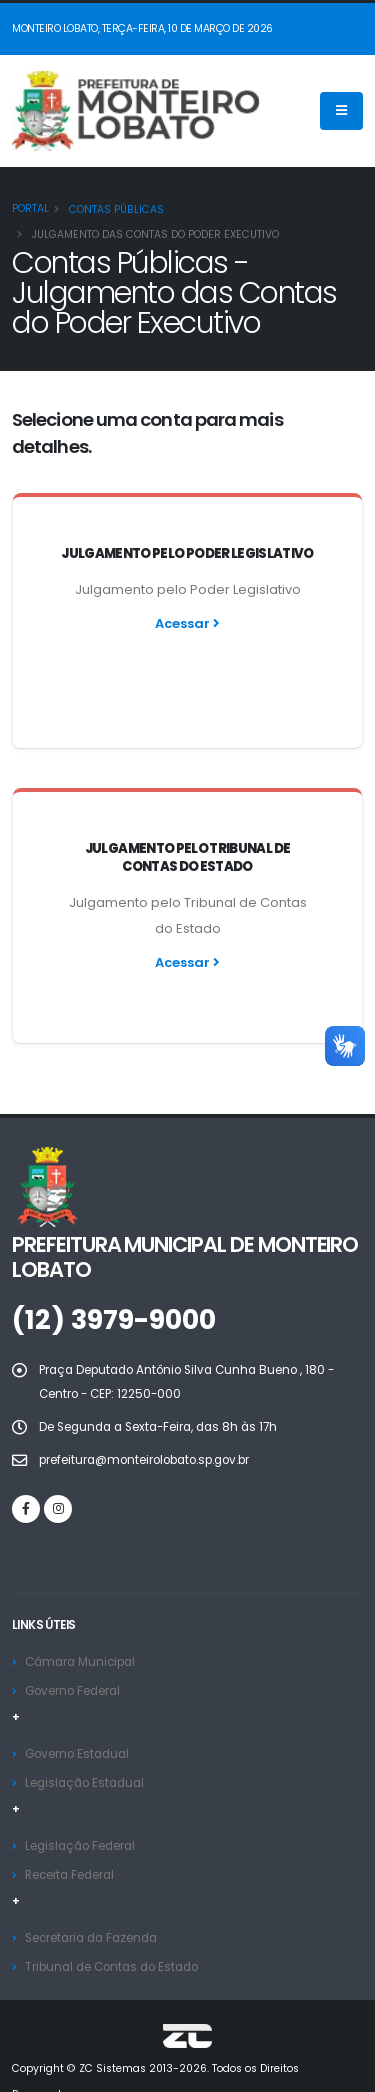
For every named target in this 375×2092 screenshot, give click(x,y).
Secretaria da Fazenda (91, 1874)
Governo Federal (72, 1627)
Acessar (187, 623)
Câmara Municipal (80, 1598)
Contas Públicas (115, 209)
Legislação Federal (80, 1782)
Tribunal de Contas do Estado (111, 1903)
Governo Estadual (77, 1690)
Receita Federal (69, 1811)
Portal (30, 208)
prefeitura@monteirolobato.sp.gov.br (144, 1396)
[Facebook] (26, 1445)
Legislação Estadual (84, 1719)
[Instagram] (58, 1445)
